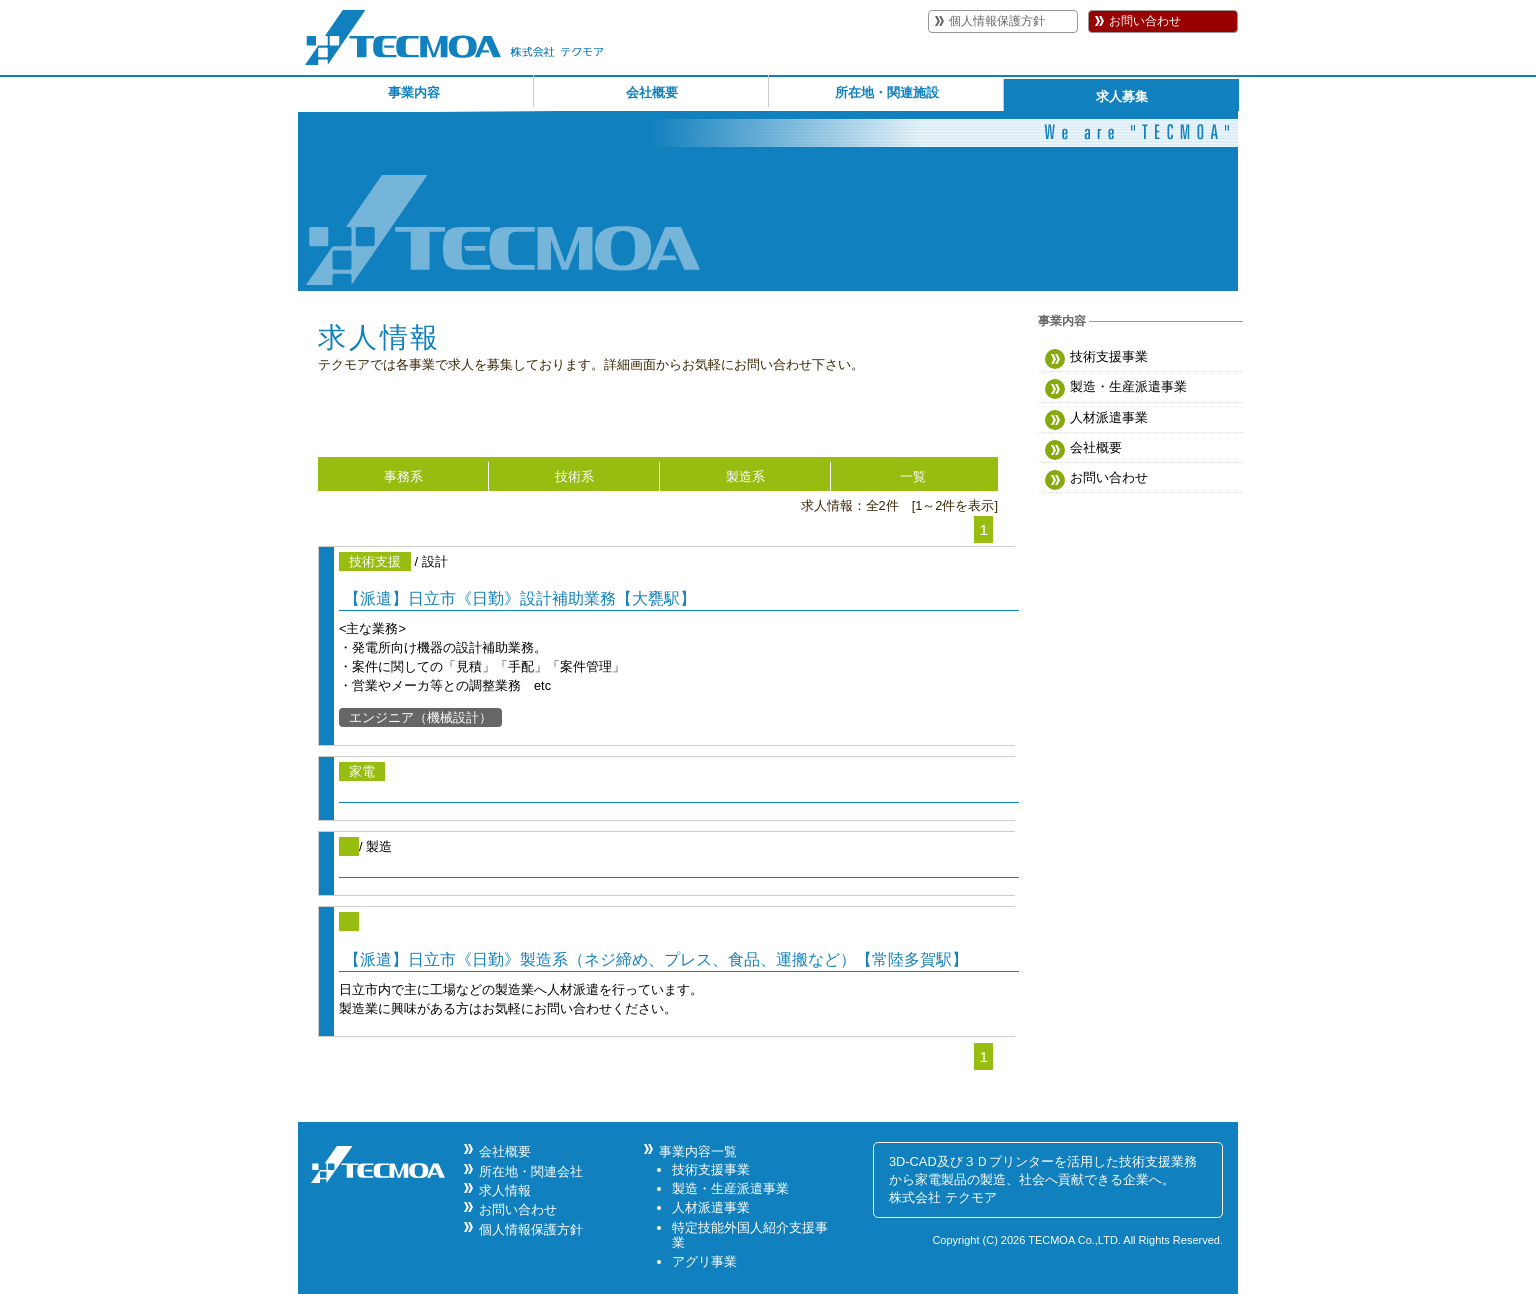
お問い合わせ (1145, 21)
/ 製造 (679, 857)
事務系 (403, 476)
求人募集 (1122, 96)
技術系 (574, 476)
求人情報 (505, 1190)
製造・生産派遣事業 (1116, 389)
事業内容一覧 (698, 1151)
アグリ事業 (704, 1261)
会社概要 (652, 92)
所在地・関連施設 (887, 92)
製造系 (745, 476)
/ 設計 (679, 640)
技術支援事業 (1096, 359)
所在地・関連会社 (531, 1170)
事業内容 (414, 92)
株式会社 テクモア (943, 1197)
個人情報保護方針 (997, 21)
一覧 (913, 476)
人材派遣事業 (1096, 420)
